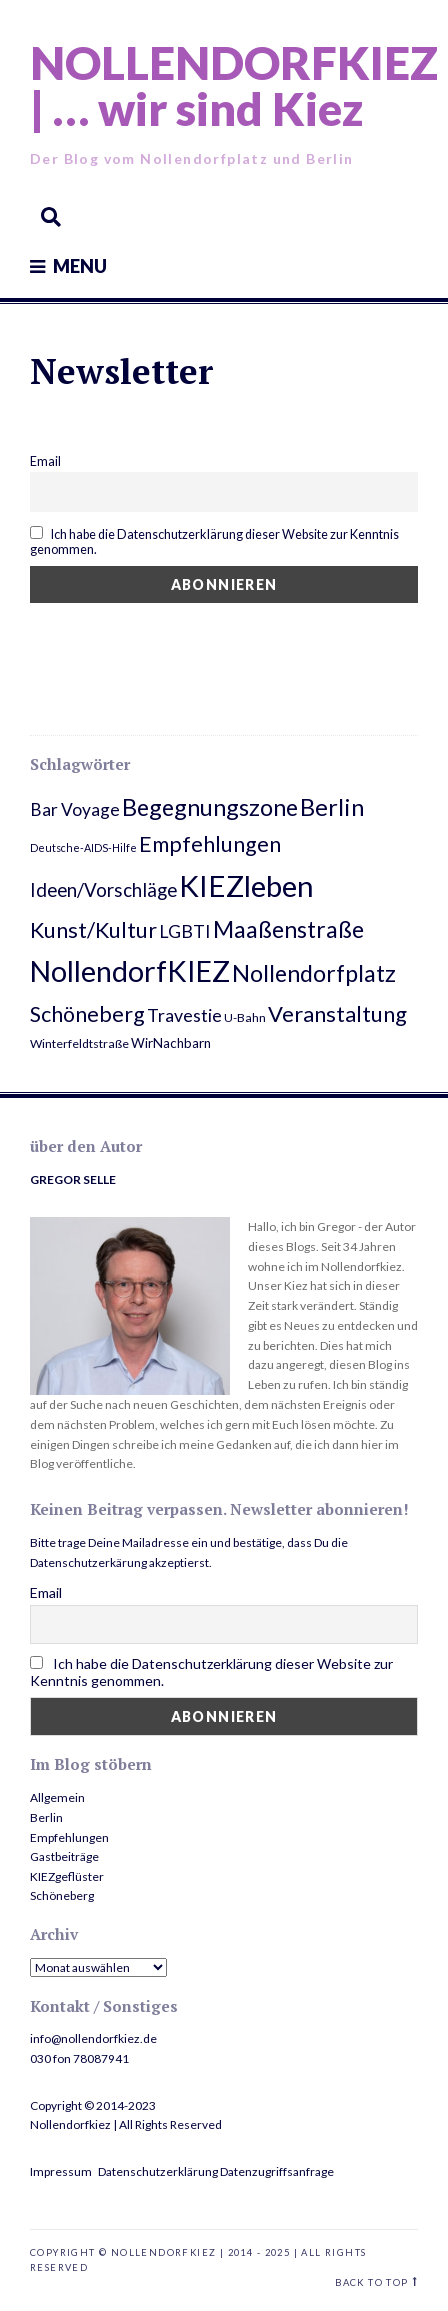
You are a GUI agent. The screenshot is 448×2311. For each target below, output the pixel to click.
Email (45, 461)
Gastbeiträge (64, 1856)
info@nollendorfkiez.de (93, 2038)
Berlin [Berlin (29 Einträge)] (332, 807)
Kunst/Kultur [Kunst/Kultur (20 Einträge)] (93, 930)
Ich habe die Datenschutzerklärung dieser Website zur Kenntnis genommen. (214, 541)
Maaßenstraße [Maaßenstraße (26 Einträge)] (288, 929)
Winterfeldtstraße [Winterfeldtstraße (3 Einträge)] (79, 1043)
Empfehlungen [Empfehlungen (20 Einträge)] (210, 844)
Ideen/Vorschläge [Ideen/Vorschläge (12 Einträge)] (103, 889)
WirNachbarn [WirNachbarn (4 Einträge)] (171, 1043)
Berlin (46, 1817)
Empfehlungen (69, 1837)
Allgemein (57, 1797)
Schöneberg (62, 1895)
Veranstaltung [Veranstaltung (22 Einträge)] (337, 1013)
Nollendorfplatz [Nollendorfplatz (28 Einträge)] (314, 973)
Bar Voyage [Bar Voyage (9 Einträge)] (75, 809)
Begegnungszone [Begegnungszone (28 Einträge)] (210, 807)
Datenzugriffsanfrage (277, 2171)
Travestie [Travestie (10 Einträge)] (184, 1015)
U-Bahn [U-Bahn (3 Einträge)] (245, 1017)
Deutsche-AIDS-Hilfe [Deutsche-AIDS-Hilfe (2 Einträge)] (83, 847)
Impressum (61, 2171)
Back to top (371, 2282)
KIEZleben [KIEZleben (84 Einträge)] (246, 885)
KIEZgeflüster (67, 1876)
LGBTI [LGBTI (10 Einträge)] (185, 931)
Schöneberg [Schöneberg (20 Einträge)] (87, 1014)
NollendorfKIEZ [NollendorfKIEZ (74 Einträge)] (130, 971)
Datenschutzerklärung (158, 2171)
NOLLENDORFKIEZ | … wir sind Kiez (234, 85)
